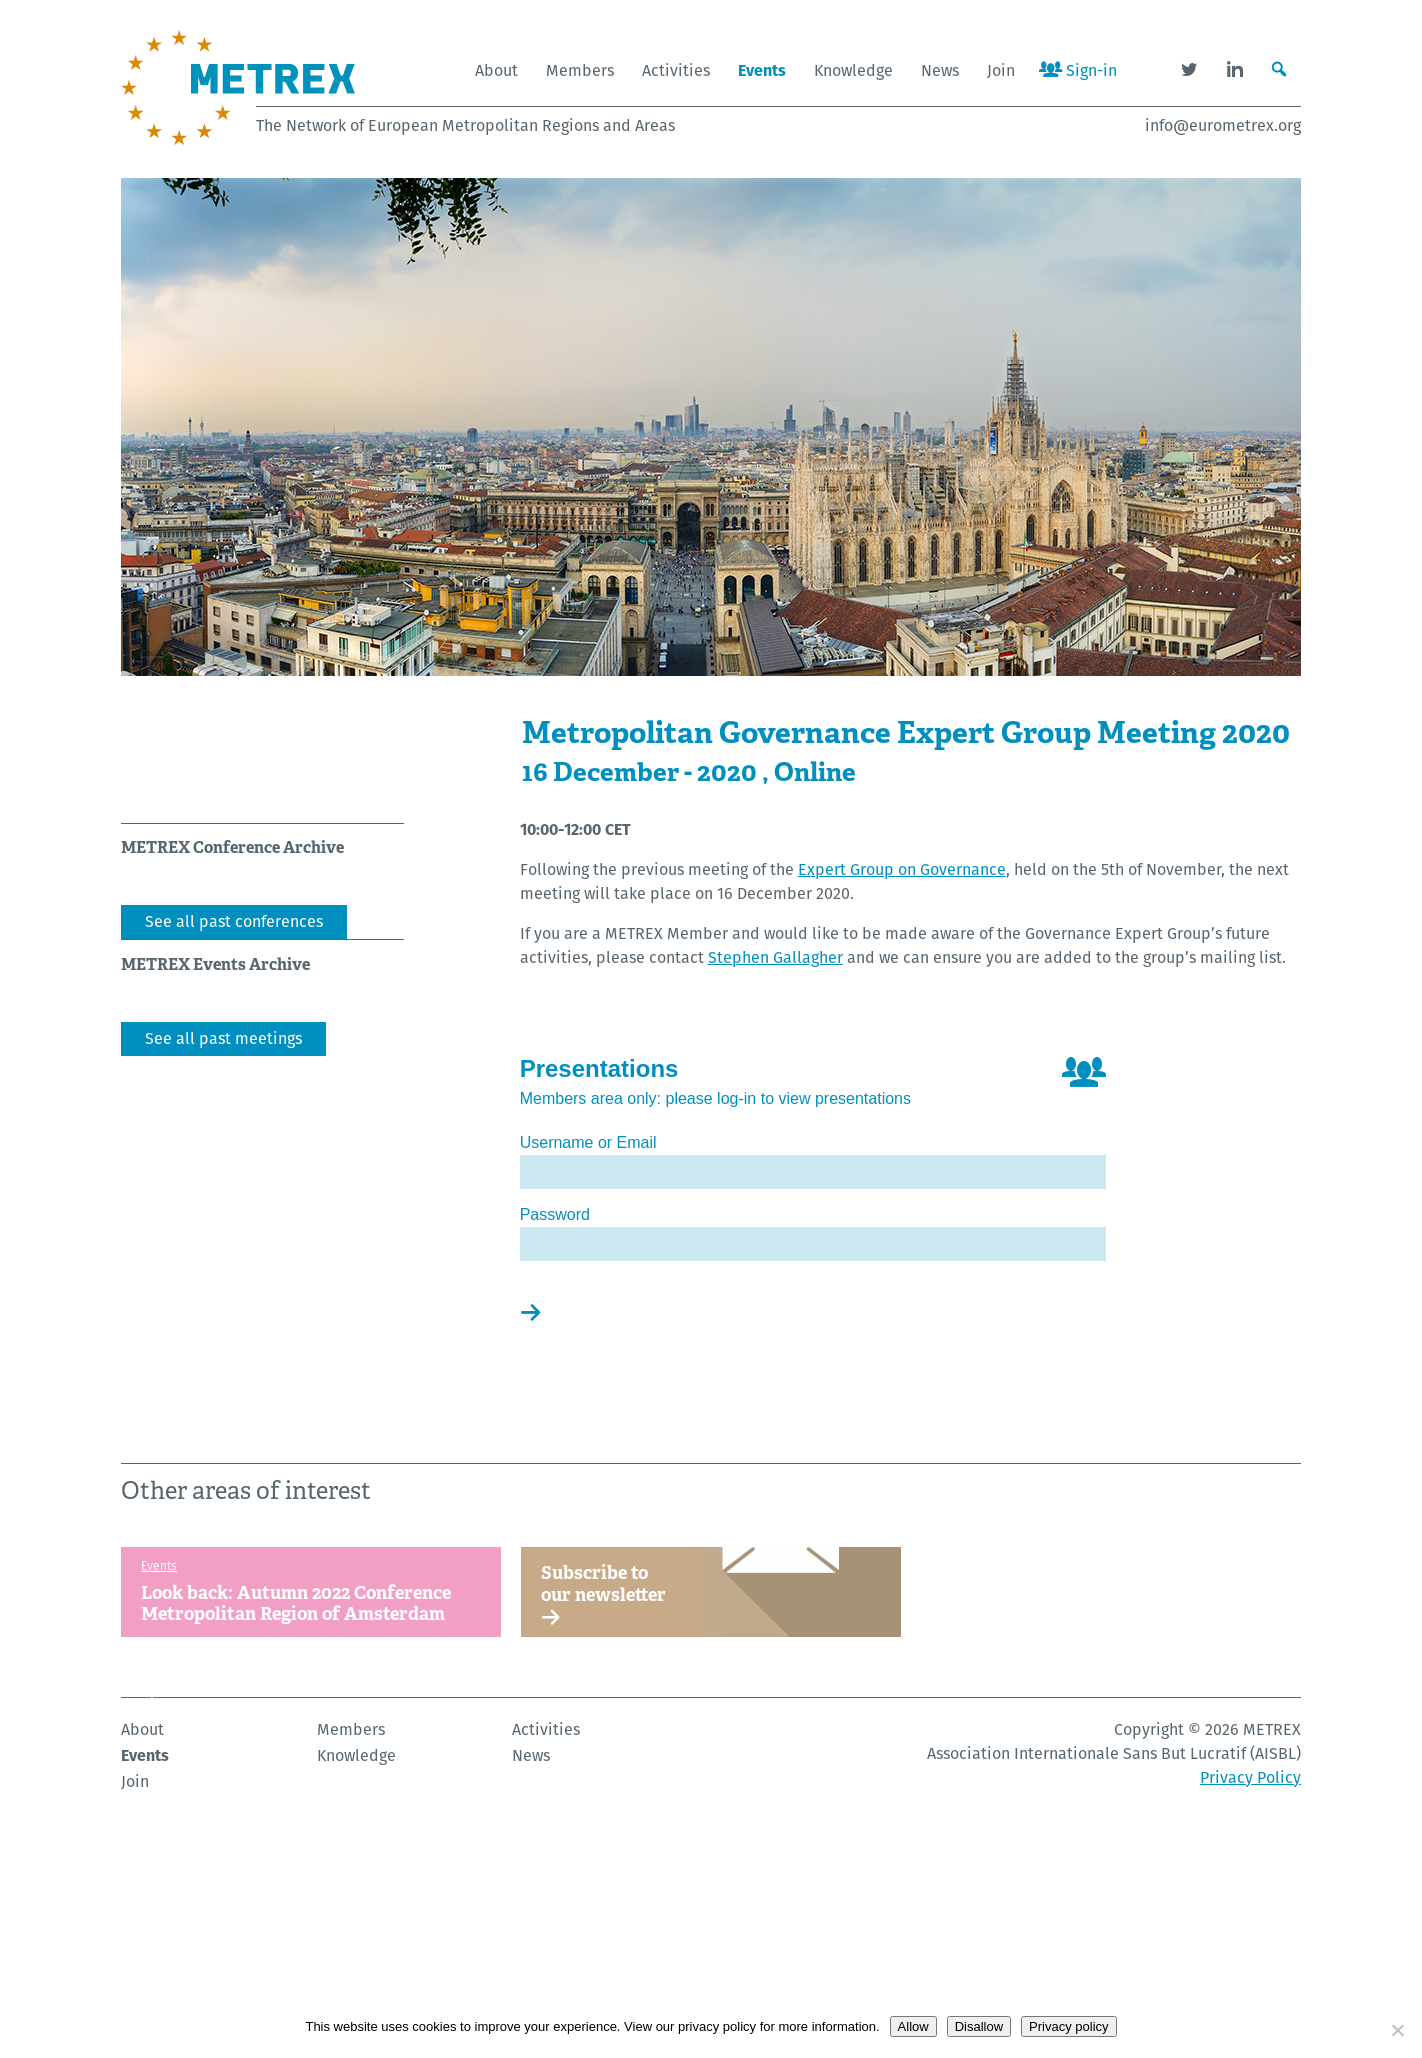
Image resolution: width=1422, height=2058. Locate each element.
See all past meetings (223, 1038)
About (496, 70)
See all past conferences (234, 921)
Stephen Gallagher (775, 957)
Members (580, 70)
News (940, 70)
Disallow (979, 2026)
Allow (913, 2026)
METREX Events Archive (215, 964)
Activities (676, 70)
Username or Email (588, 1142)
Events (762, 70)
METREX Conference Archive (232, 847)
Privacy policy (1068, 2026)
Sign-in (1078, 70)
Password (555, 1214)
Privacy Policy (1250, 1981)
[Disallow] (1397, 2030)
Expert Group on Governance (902, 869)
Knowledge (853, 70)
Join (1001, 70)
